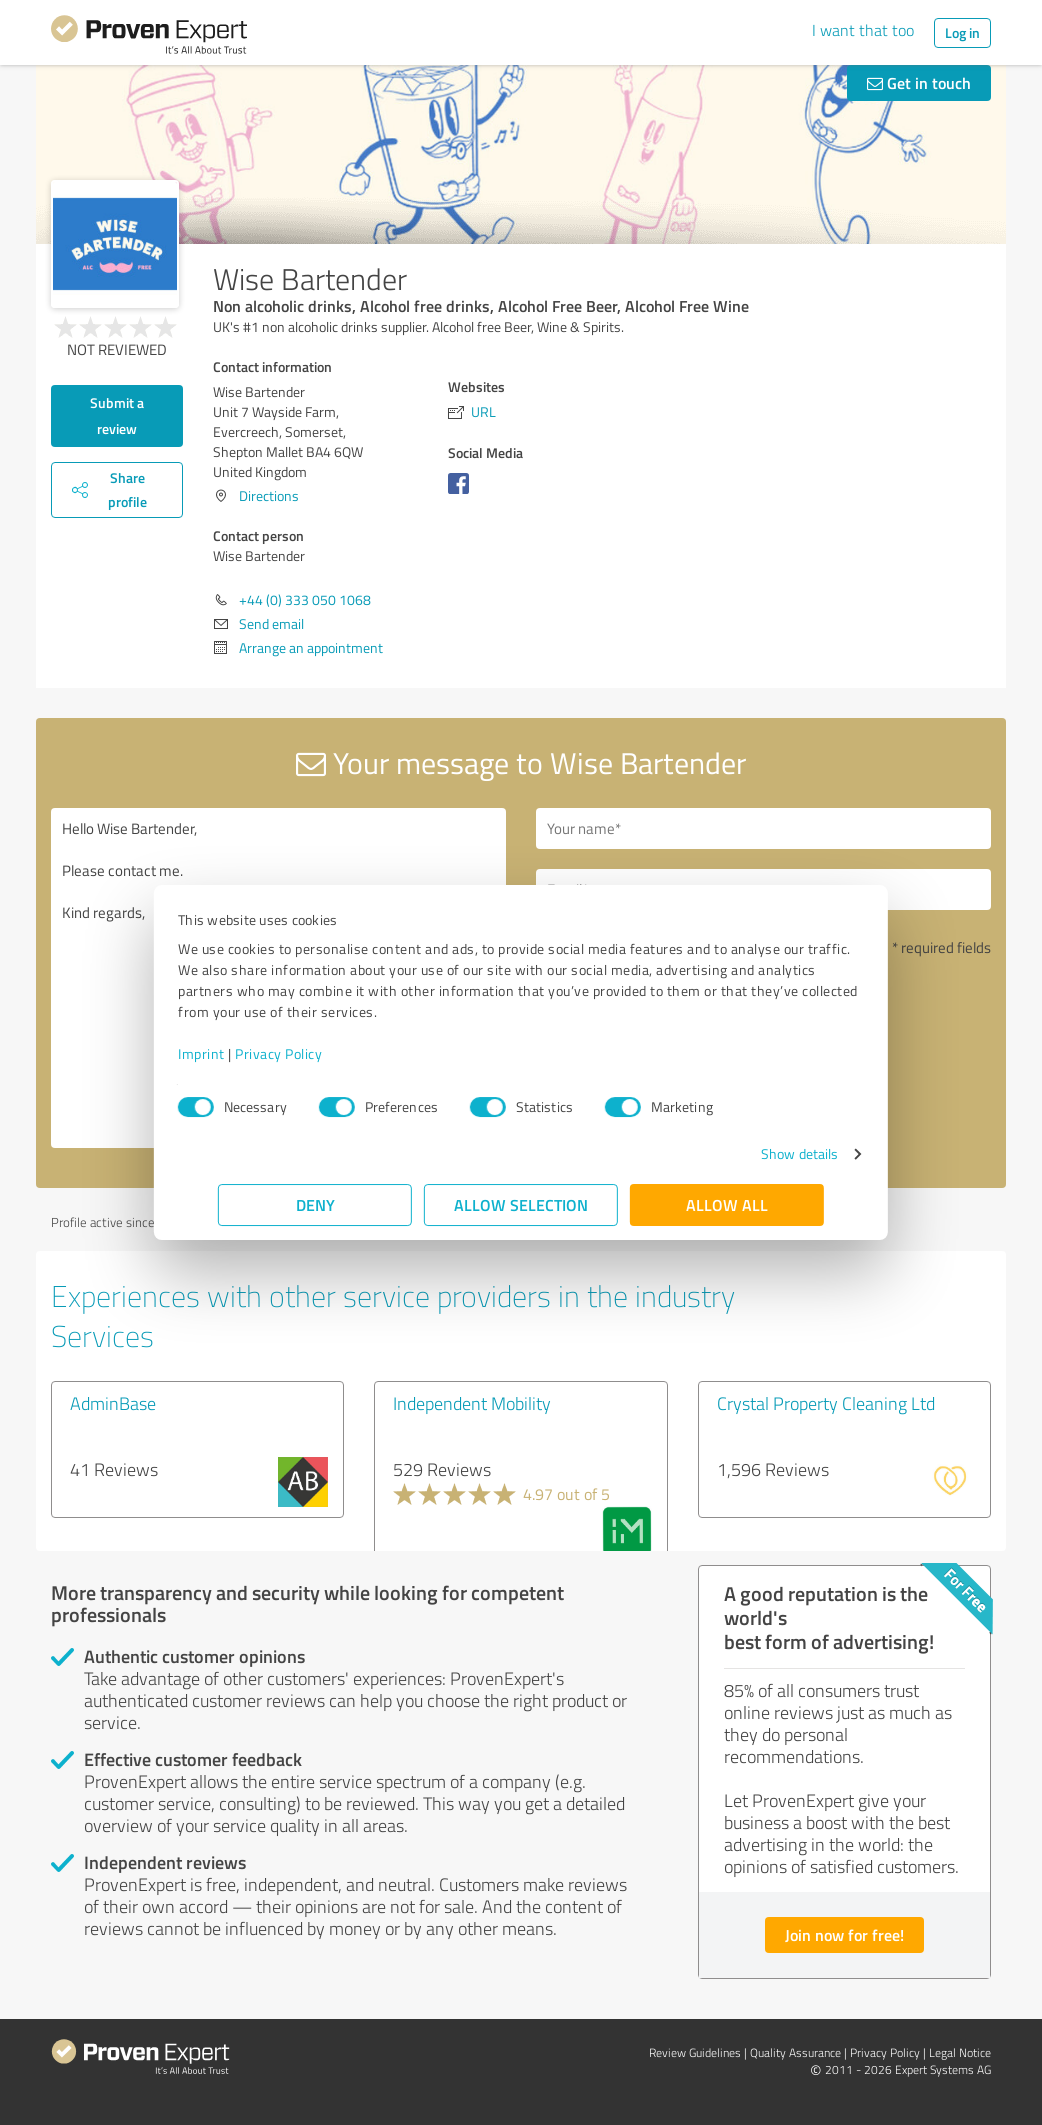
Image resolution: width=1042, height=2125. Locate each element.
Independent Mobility (472, 1403)
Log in (962, 32)
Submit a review (117, 415)
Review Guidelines (695, 2052)
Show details (759, 1153)
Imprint (241, 1053)
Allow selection (521, 1204)
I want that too (863, 30)
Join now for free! (844, 1934)
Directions (269, 495)
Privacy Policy (318, 1053)
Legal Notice (960, 2052)
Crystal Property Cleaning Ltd (826, 1403)
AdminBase (113, 1403)
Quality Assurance (795, 2052)
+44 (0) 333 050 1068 (305, 599)
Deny (315, 1204)
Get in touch (919, 82)
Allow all (727, 1204)
